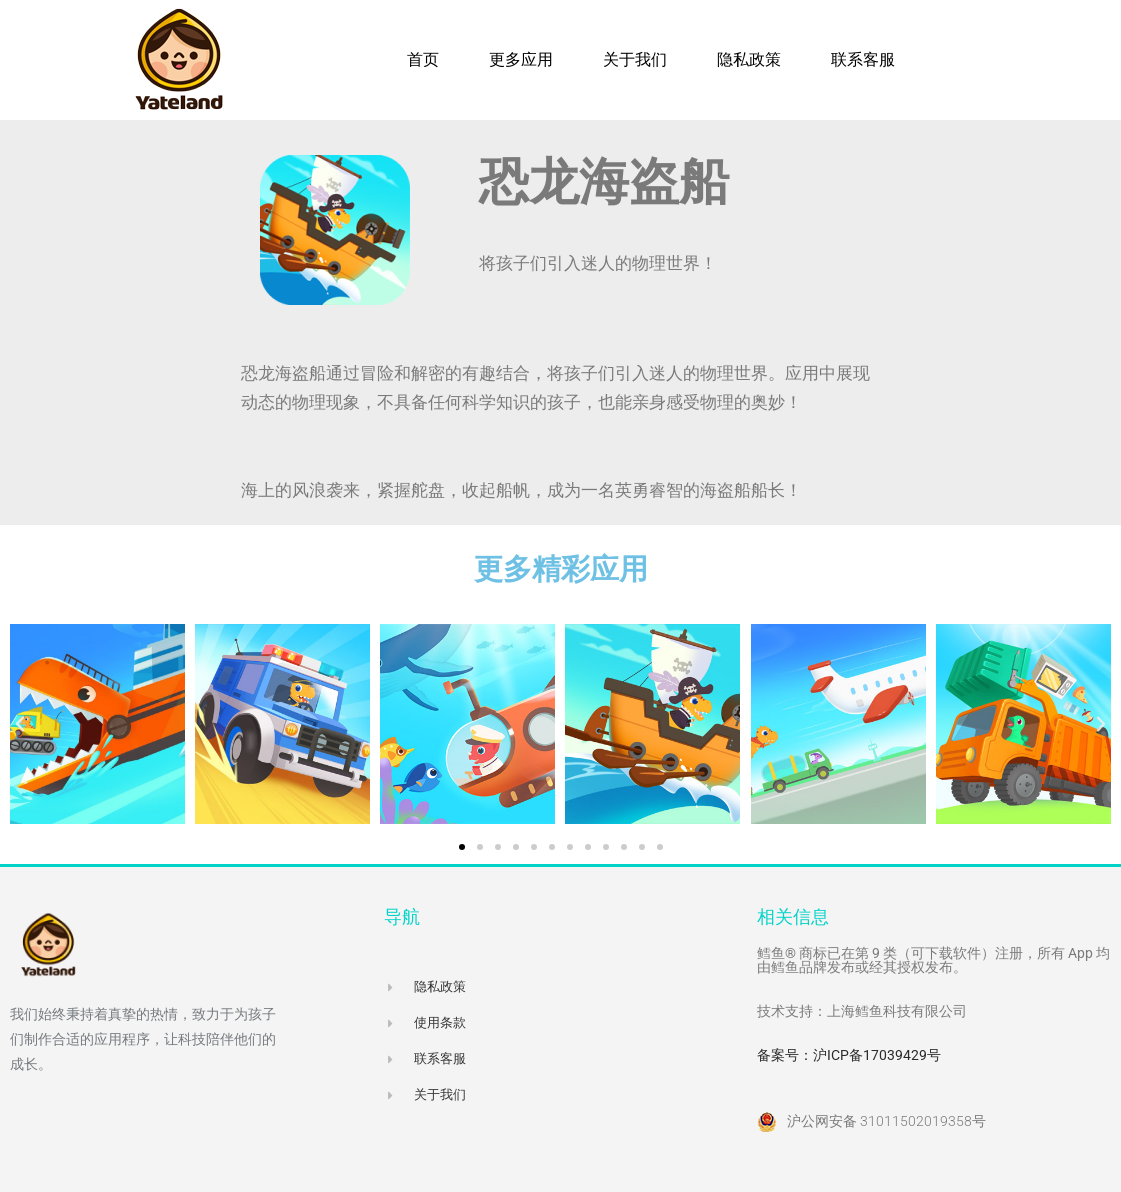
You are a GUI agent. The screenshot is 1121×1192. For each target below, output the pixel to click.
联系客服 (863, 59)
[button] (20, 724)
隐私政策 (749, 59)
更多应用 (521, 59)
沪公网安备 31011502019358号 (886, 1121)
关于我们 (635, 59)
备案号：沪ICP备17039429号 (849, 1055)
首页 (423, 59)
